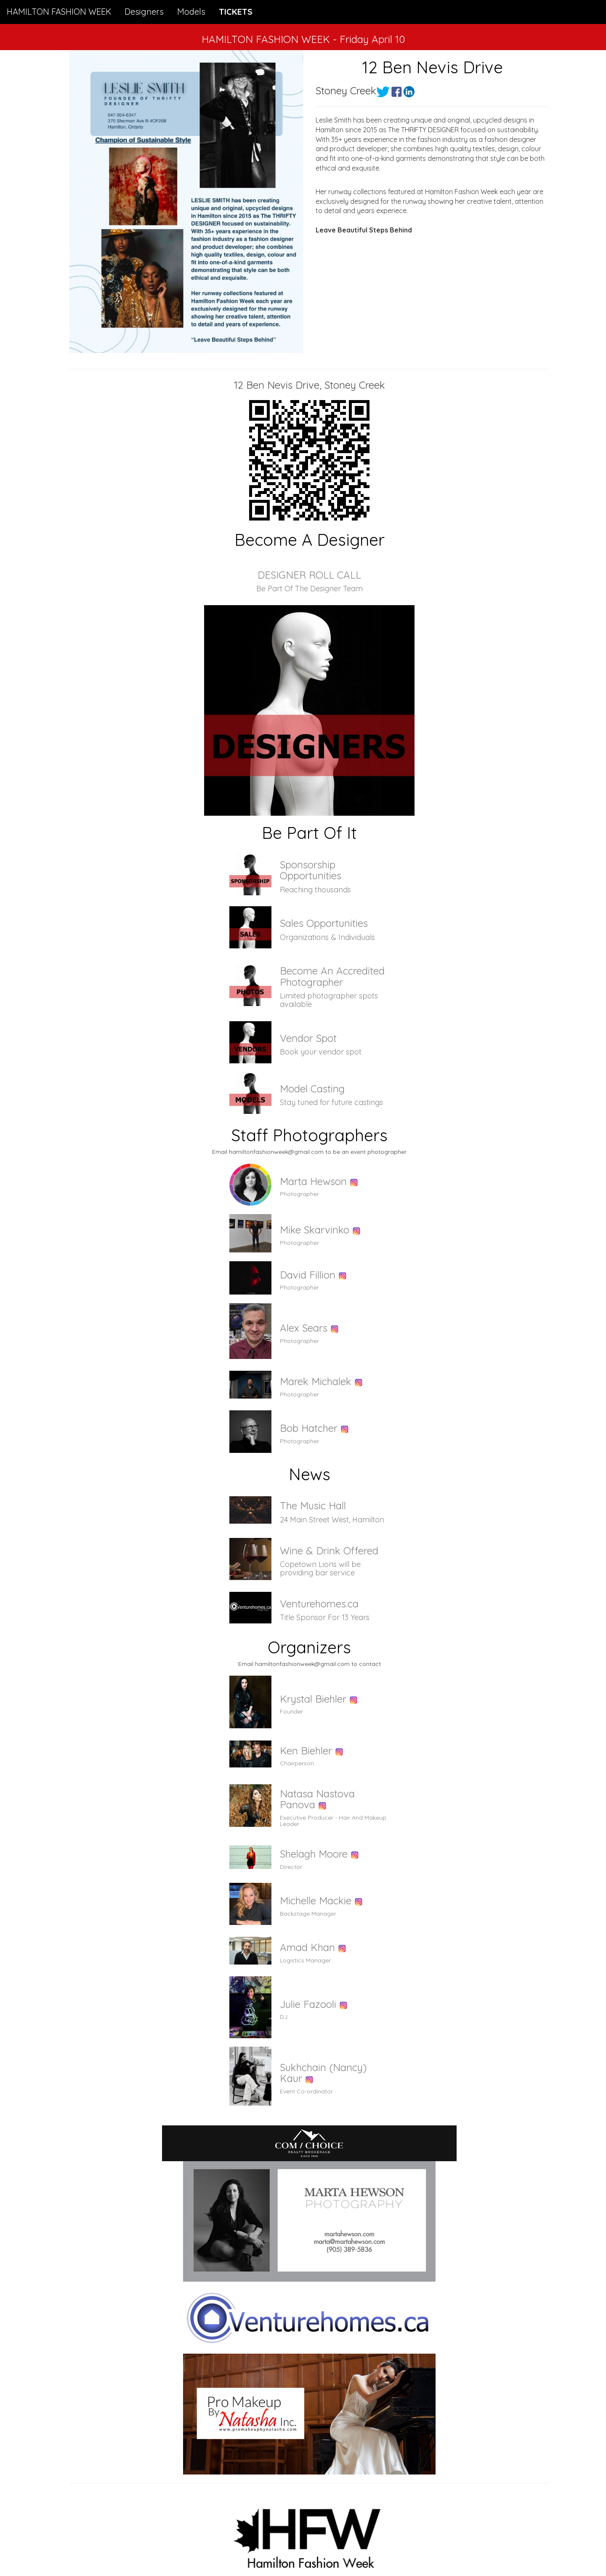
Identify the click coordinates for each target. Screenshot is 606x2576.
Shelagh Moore (314, 1853)
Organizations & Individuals (327, 937)
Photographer (299, 1194)
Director (291, 1867)
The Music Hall (313, 1505)
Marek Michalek (315, 1381)
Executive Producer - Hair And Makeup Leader (333, 1821)
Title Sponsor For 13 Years (324, 1617)
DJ (283, 2017)
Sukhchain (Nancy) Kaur (323, 2073)
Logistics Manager (305, 1960)
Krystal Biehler (313, 1698)
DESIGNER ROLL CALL (309, 575)
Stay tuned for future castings (331, 1102)
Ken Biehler (306, 1750)
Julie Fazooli (308, 2004)
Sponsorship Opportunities (310, 870)
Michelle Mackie (315, 1900)
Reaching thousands (315, 889)
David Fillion (307, 1274)
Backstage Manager (308, 1913)
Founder (291, 1711)
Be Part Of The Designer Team (309, 588)
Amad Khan (307, 1947)
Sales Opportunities (324, 923)
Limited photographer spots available (329, 1000)
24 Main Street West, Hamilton (332, 1519)
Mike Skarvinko (314, 1229)
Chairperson (297, 1763)
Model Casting (312, 1088)
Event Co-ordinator (306, 2091)
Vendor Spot (308, 1038)
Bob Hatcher (309, 1428)
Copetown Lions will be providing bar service (320, 1568)
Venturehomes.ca (319, 1603)
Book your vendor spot (320, 1052)
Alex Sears (303, 1327)
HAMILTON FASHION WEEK (59, 11)
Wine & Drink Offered (329, 1550)
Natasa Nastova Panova (317, 1799)
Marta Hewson (313, 1181)
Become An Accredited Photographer (332, 976)
